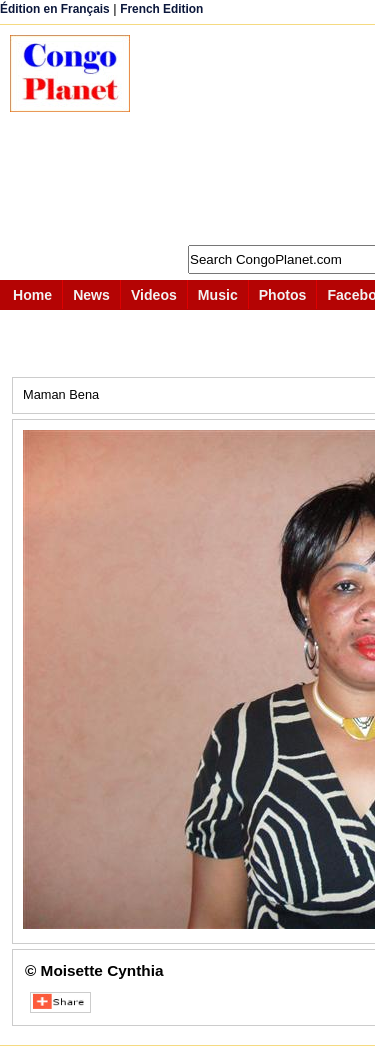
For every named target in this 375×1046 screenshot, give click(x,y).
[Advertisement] (262, 135)
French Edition (161, 9)
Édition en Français (55, 9)
